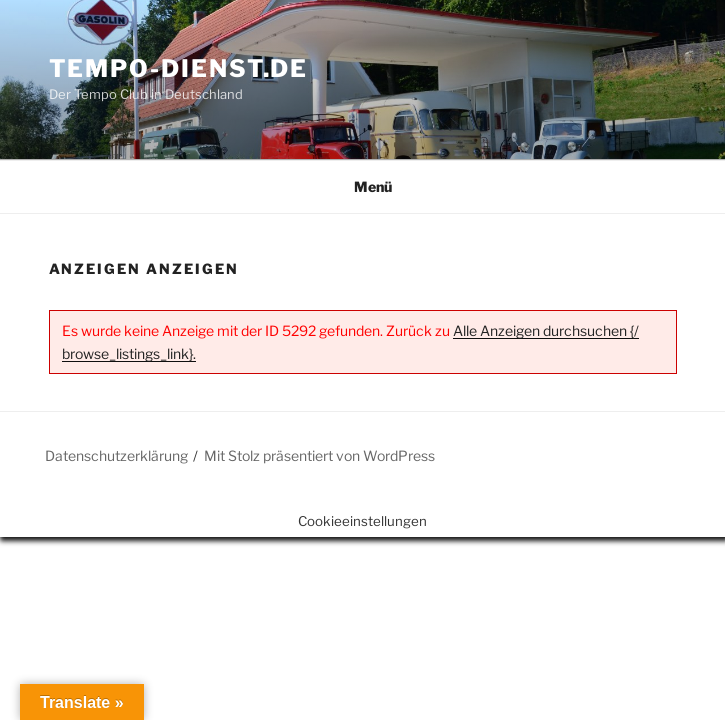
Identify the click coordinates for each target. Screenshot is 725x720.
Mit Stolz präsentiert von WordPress (319, 455)
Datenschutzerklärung (116, 455)
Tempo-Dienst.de (179, 68)
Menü (362, 186)
